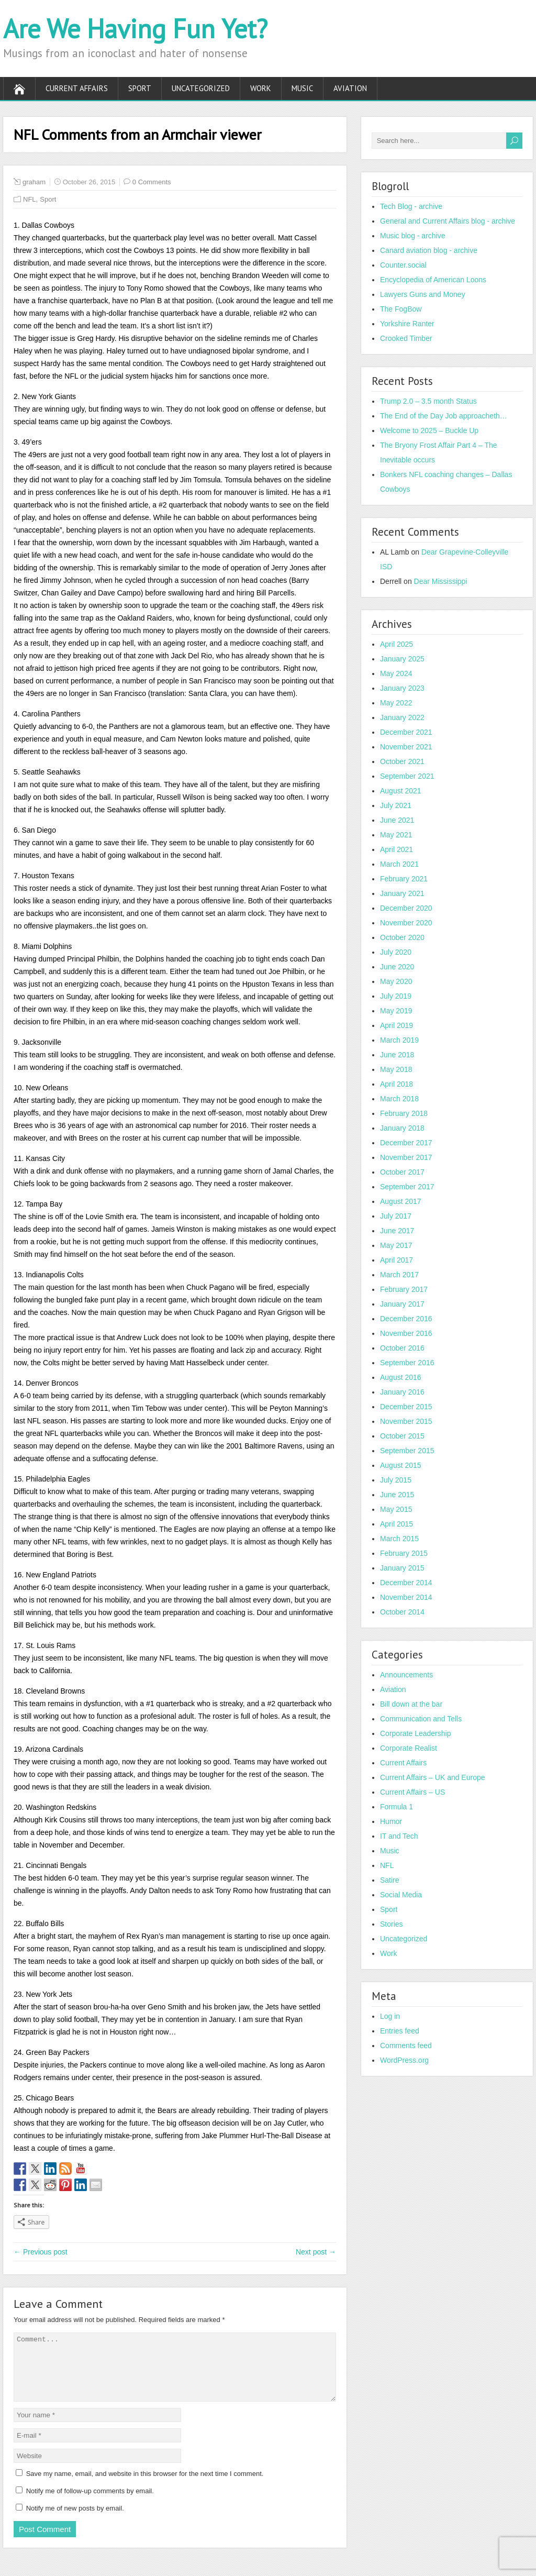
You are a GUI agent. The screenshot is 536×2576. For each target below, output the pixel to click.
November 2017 (406, 1157)
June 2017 (397, 1230)
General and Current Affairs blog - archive (447, 221)
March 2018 (399, 1098)
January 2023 (402, 688)
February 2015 (404, 1553)
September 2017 (407, 1186)
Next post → (316, 2252)
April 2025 (396, 644)
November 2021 (406, 747)
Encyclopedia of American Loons (433, 279)
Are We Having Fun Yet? (135, 29)
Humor (391, 1821)
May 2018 (396, 1069)
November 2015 (406, 1421)
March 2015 (399, 1538)
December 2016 (406, 1318)
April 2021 (396, 849)
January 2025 (402, 659)
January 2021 (402, 893)
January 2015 (402, 1568)
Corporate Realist (408, 1748)
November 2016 (406, 1333)
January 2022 (402, 717)
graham (34, 182)
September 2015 (407, 1450)
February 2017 (404, 1289)
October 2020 (402, 937)
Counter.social (403, 265)
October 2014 (402, 1612)
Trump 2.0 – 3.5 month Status (428, 401)
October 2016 (402, 1348)
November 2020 (406, 923)
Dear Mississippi (440, 581)
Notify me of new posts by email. (75, 2521)
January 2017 (402, 1304)
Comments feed (406, 2045)
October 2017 (402, 1172)
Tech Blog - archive (411, 206)
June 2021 (397, 820)
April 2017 (396, 1260)
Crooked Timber (406, 338)
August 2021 (400, 791)
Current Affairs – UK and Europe (432, 1777)
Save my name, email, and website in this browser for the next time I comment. (145, 2486)
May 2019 (396, 1011)
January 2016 (402, 1392)
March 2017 (399, 1274)
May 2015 (396, 1509)
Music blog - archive (412, 235)
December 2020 (406, 908)
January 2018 (402, 1128)
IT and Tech (399, 1836)
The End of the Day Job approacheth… (443, 416)
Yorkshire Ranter (407, 323)
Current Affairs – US (412, 1792)
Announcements (406, 1675)
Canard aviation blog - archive (428, 250)
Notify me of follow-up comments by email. (90, 2503)
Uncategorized (201, 88)
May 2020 (396, 981)
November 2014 (406, 1597)
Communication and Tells (421, 1719)
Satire (389, 1880)
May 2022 (396, 703)
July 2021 (395, 805)
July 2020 (395, 952)
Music (302, 88)
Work (260, 88)
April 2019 (396, 1025)
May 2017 (396, 1245)
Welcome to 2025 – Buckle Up (429, 430)
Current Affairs (77, 88)
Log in (390, 2016)
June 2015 (397, 1494)
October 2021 (402, 761)
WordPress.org (404, 2060)
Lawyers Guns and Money (422, 294)
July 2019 (395, 996)
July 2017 (395, 1216)
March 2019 (399, 1040)
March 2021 (399, 864)
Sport (139, 88)
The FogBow (400, 309)
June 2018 (397, 1055)
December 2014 (406, 1582)
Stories (391, 1924)
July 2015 (395, 1480)
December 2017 (406, 1142)
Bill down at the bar (411, 1704)
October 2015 (402, 1436)
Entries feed (399, 2031)
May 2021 (396, 835)
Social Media (401, 1894)
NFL (29, 199)
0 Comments (151, 182)
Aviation (350, 88)
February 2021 (404, 879)
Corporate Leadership (415, 1733)
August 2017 (400, 1201)
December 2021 (406, 732)
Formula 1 (396, 1807)
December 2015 (406, 1406)
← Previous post (41, 2252)
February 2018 (404, 1113)
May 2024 (396, 673)
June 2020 (397, 967)
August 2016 (400, 1377)
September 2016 (407, 1362)
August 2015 (400, 1465)
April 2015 (396, 1524)
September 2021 (407, 776)
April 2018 (396, 1084)
